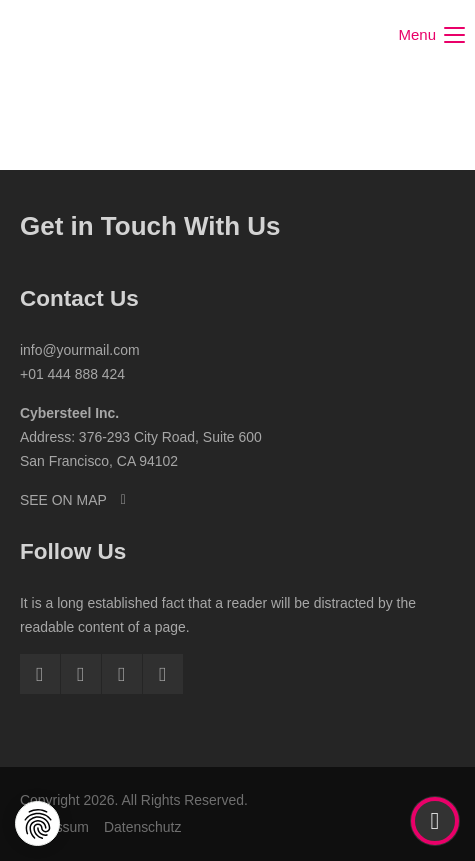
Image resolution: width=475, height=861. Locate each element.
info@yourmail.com (80, 350)
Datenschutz (142, 827)
